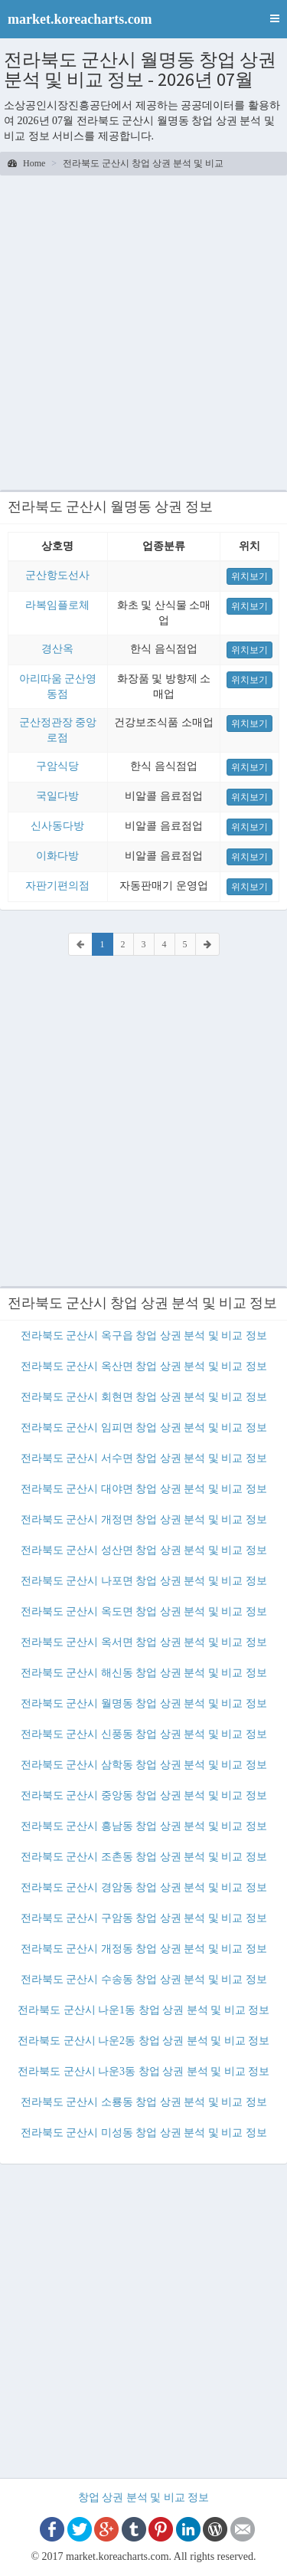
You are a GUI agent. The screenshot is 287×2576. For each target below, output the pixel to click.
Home (26, 163)
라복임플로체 (57, 605)
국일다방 (57, 796)
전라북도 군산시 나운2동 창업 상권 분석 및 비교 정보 (143, 2040)
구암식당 (57, 766)
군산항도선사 (57, 575)
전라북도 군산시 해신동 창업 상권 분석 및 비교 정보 (144, 1673)
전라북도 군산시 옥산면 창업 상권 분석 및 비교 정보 (144, 1366)
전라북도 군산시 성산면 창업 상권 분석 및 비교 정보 (144, 1550)
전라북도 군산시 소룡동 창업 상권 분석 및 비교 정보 (144, 2102)
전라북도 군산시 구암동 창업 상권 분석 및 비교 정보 (144, 1918)
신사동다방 (57, 826)
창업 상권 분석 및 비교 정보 (144, 2497)
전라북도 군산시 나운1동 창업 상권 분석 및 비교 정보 (143, 2010)
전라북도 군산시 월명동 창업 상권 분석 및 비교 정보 (144, 1703)
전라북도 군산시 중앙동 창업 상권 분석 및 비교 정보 (144, 1795)
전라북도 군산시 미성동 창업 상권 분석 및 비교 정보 (144, 2132)
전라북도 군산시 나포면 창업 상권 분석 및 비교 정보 (144, 1581)
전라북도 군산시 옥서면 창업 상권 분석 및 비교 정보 (144, 1642)
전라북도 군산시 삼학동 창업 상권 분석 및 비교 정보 (144, 1764)
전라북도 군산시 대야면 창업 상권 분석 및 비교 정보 (144, 1489)
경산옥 (57, 649)
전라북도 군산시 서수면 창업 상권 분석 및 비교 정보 (144, 1458)
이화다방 (57, 855)
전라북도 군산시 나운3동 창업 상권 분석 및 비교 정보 (143, 2071)
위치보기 (249, 576)
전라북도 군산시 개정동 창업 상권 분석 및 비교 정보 (144, 1948)
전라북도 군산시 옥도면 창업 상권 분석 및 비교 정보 (144, 1611)
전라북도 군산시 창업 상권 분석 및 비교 (143, 163)
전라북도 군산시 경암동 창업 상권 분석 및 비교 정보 (144, 1887)
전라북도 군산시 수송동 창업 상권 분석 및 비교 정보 (144, 1979)
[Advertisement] (143, 330)
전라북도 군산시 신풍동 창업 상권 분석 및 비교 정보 (144, 1734)
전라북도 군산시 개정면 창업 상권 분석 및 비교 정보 (144, 1519)
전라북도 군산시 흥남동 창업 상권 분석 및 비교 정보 (144, 1826)
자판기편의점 (57, 885)
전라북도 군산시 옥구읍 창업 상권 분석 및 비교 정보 (144, 1335)
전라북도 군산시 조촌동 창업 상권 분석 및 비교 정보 (144, 1856)
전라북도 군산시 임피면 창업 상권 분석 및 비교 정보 (144, 1427)
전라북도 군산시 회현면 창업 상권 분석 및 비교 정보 (144, 1397)
